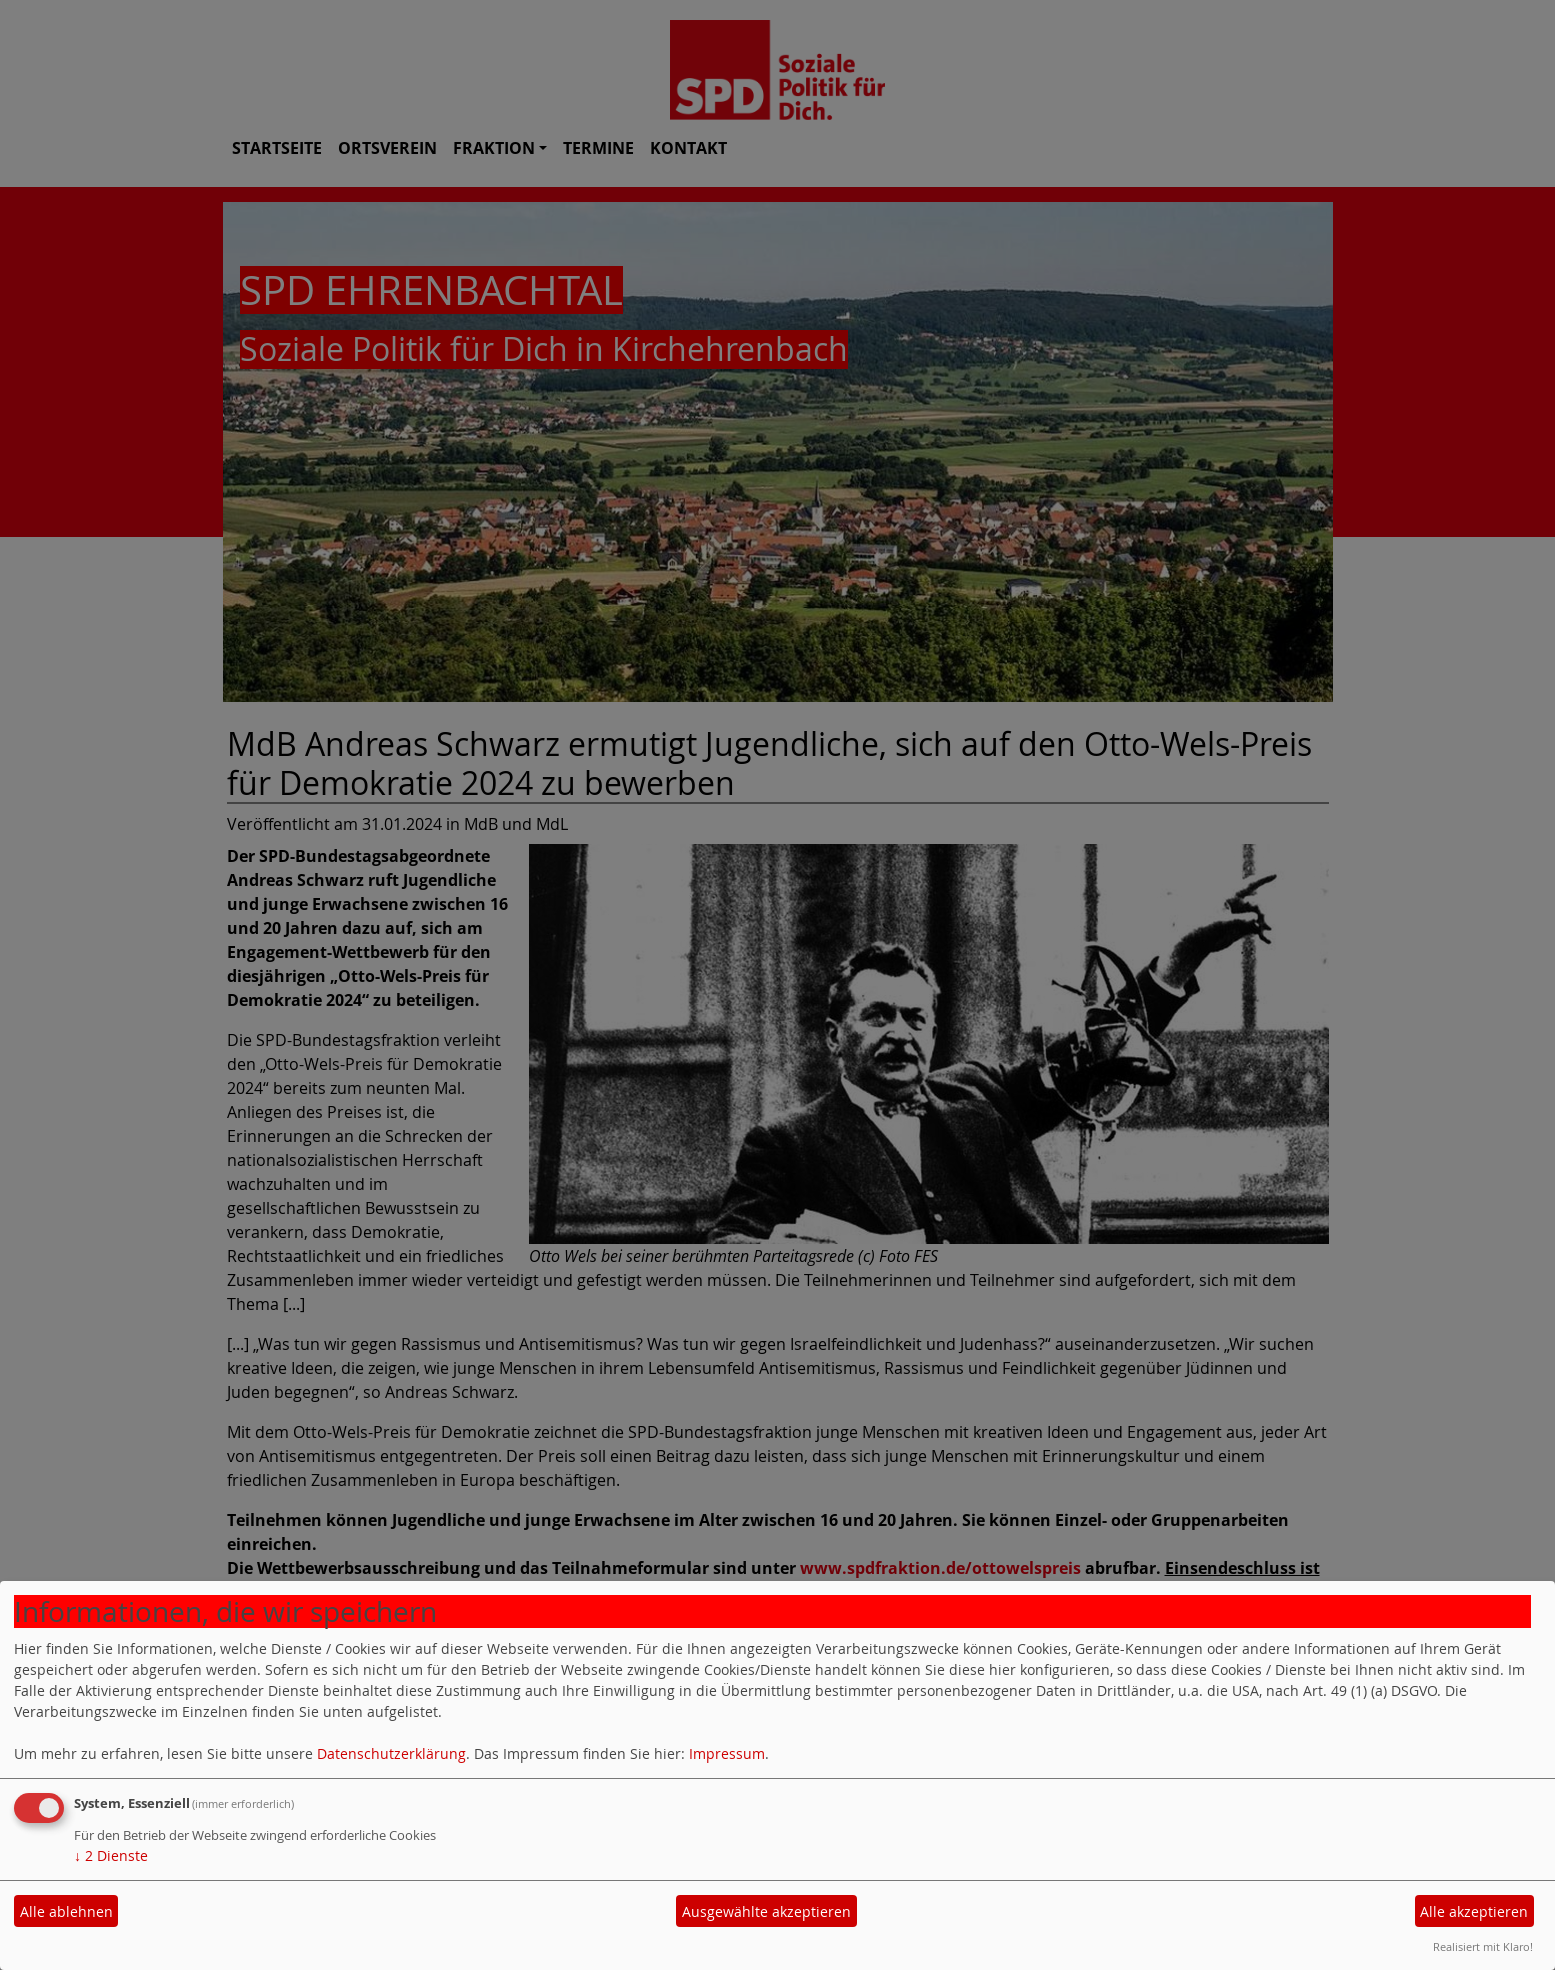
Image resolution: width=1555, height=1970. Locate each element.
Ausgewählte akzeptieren (766, 1911)
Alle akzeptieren (1474, 1911)
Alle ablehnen (66, 1911)
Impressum (727, 1753)
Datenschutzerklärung (391, 1753)
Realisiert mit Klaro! (1483, 1946)
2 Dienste (111, 1855)
